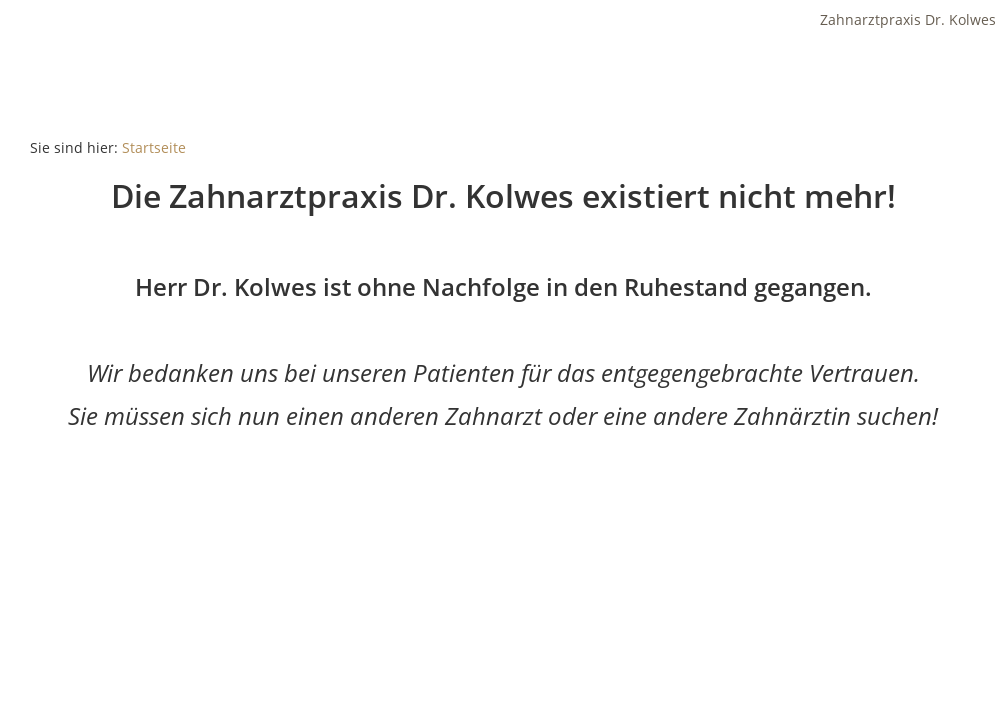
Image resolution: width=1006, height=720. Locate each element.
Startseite (154, 147)
